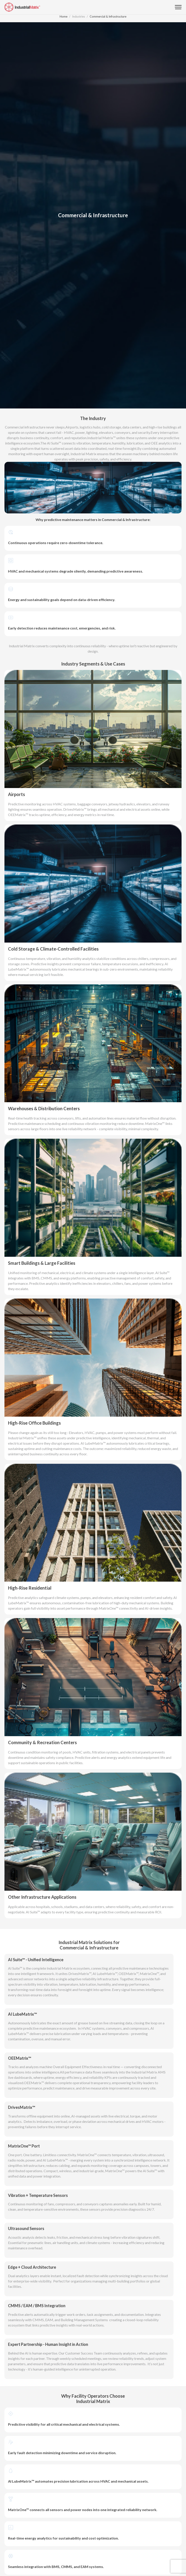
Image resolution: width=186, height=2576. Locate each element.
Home (63, 16)
